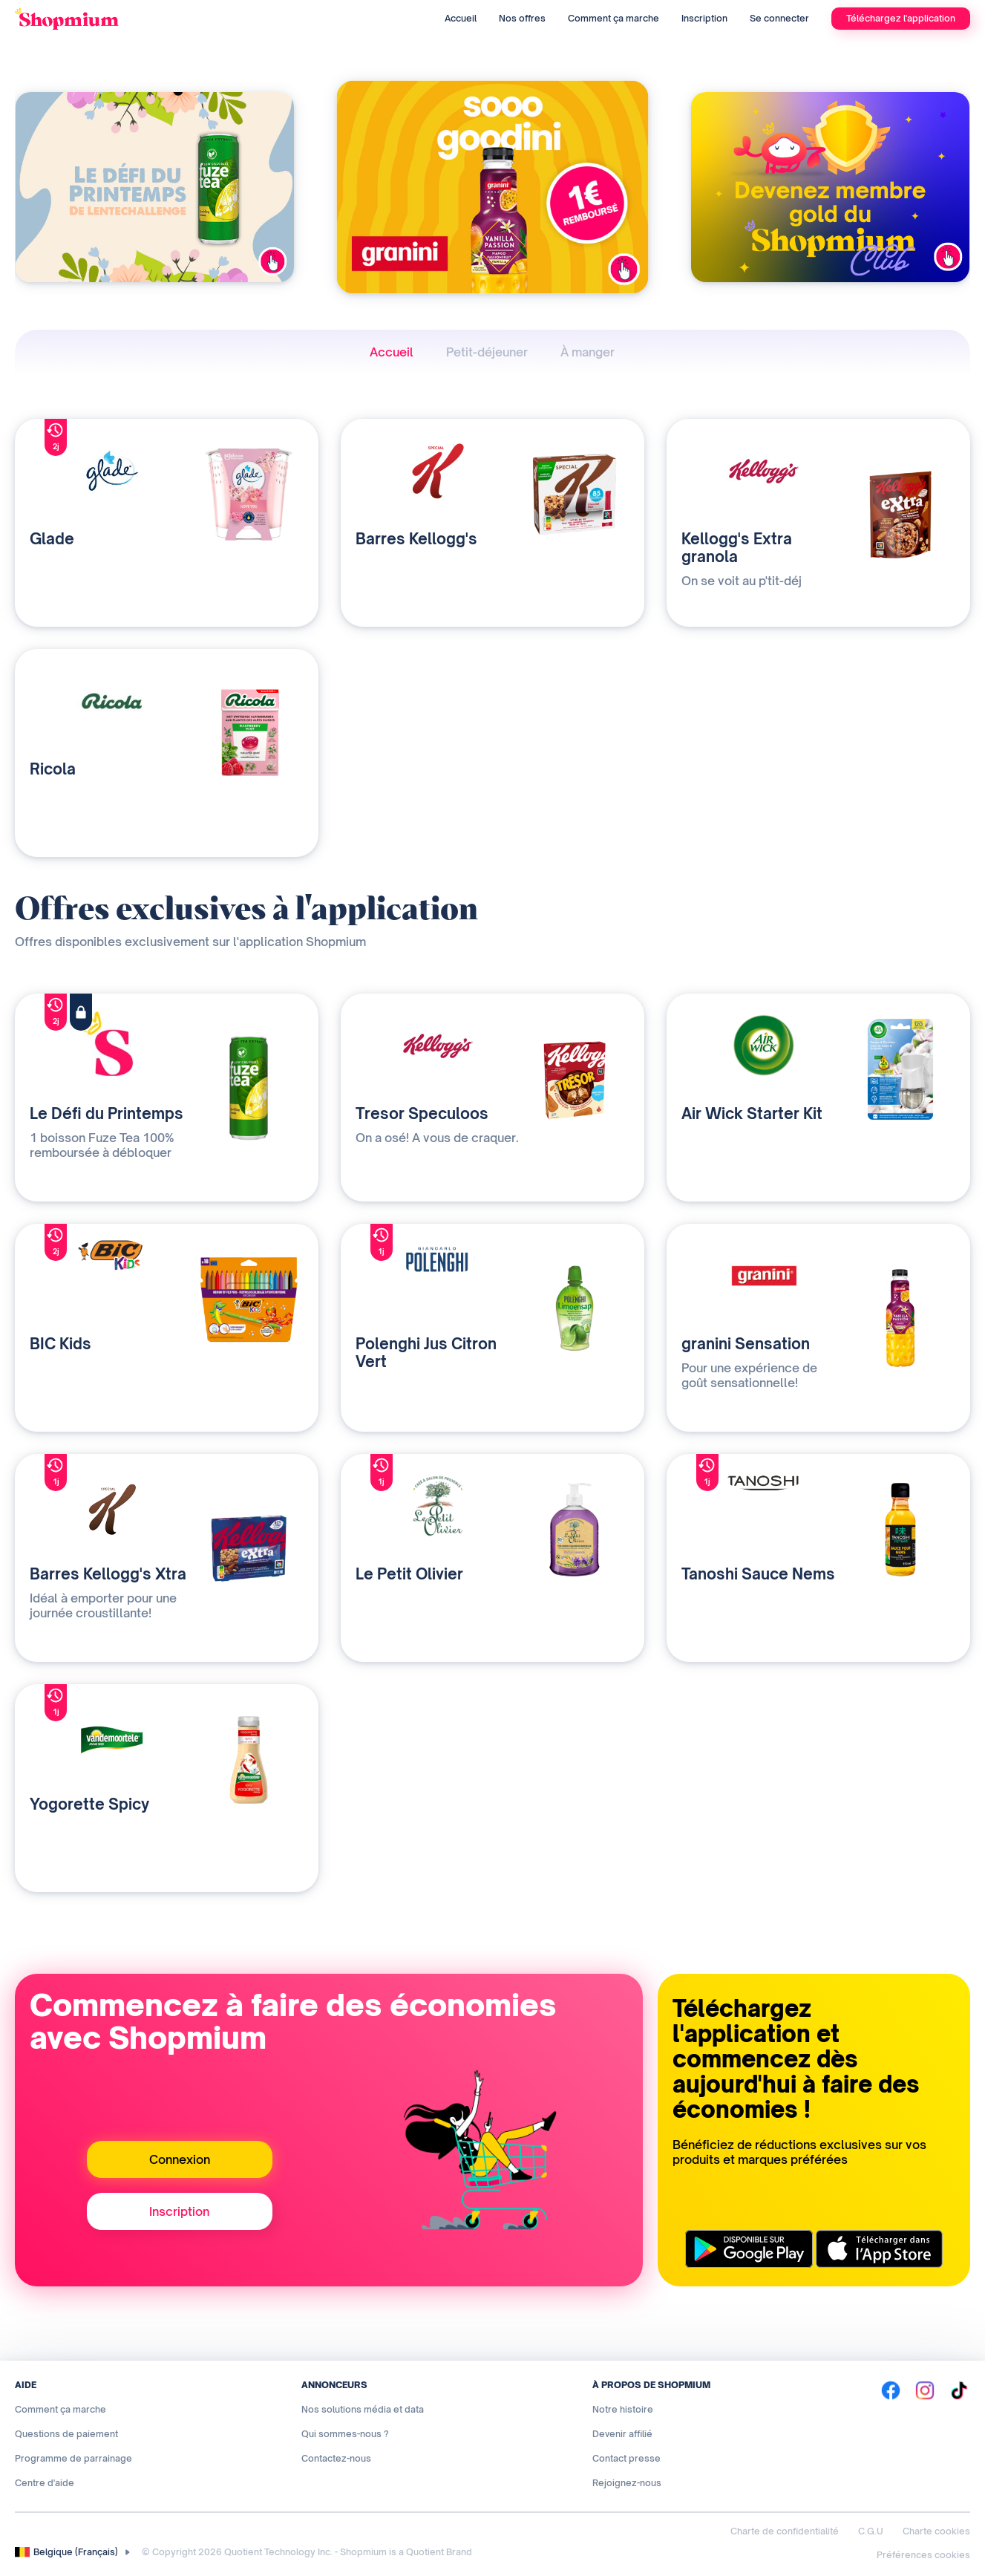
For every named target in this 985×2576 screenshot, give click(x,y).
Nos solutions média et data (362, 2409)
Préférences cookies (923, 2554)
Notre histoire (622, 2409)
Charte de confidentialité (784, 2531)
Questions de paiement (66, 2433)
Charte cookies (936, 2531)
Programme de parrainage (73, 2458)
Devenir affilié (622, 2433)
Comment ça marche (613, 18)
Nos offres (522, 18)
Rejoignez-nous (626, 2482)
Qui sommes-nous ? (345, 2433)
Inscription (704, 18)
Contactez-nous (336, 2458)
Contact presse (626, 2458)
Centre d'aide (44, 2482)
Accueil (461, 18)
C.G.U (870, 2531)
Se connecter (779, 18)
